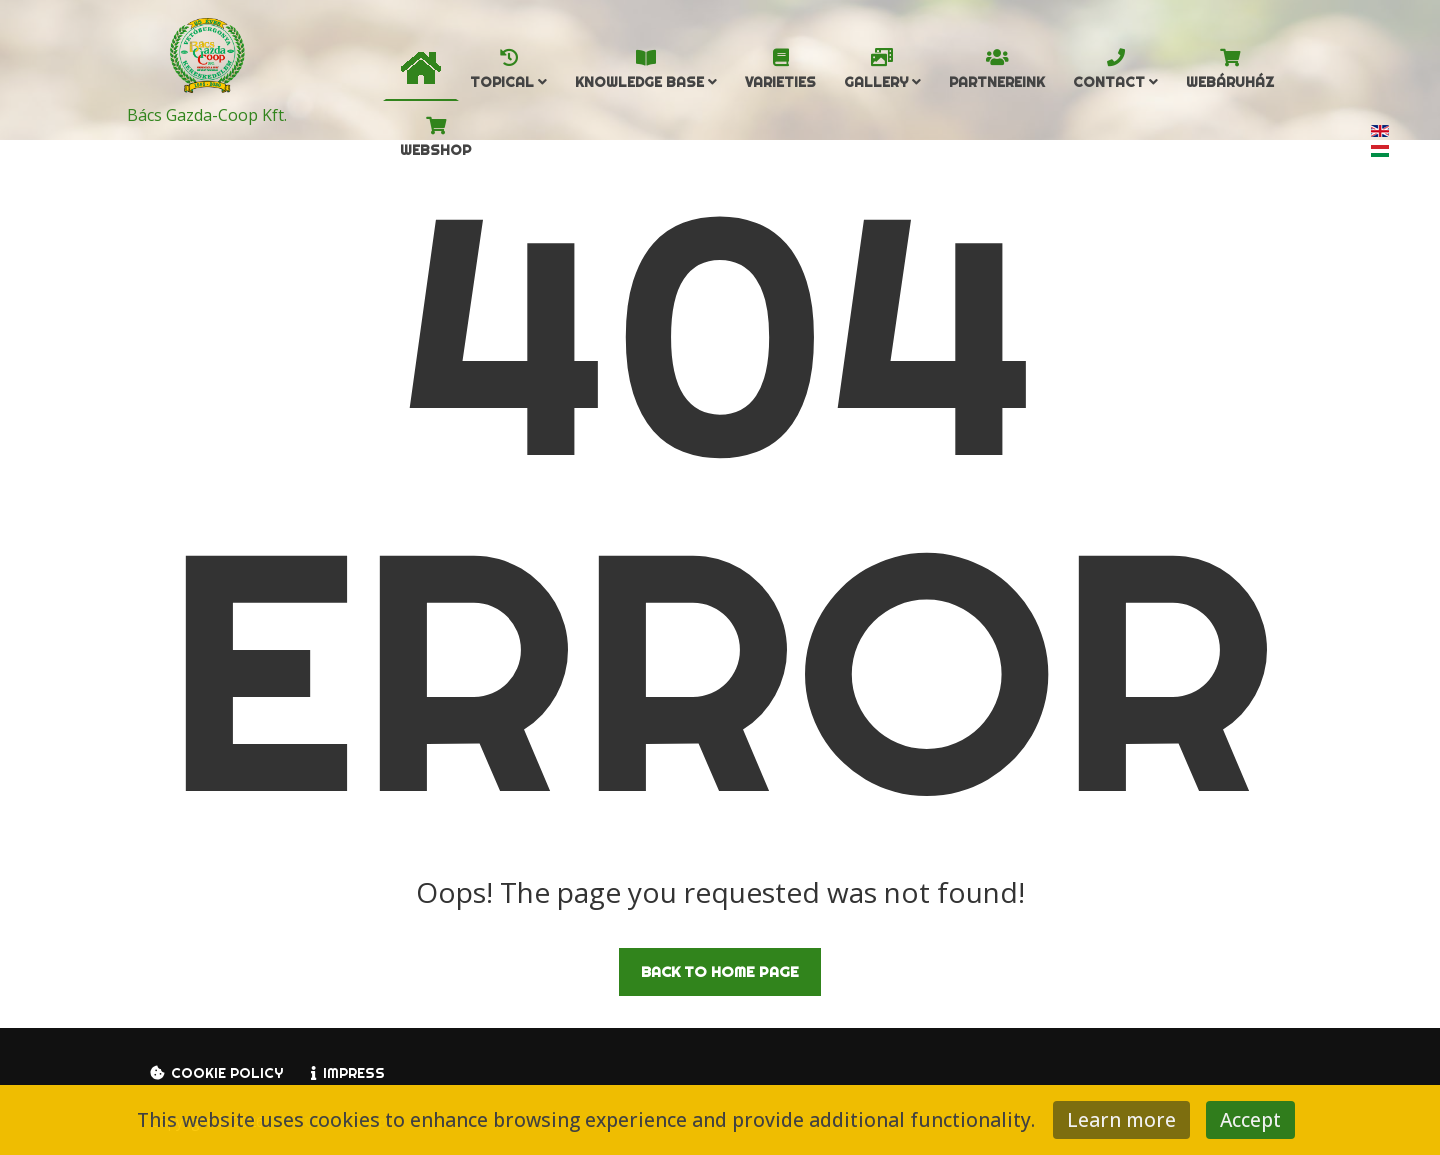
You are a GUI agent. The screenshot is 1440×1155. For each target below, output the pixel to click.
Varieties (780, 82)
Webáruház (1230, 82)
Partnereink (997, 82)
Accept (1250, 1119)
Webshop (435, 150)
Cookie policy (227, 1073)
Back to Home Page (720, 971)
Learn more (1121, 1119)
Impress (354, 1073)
